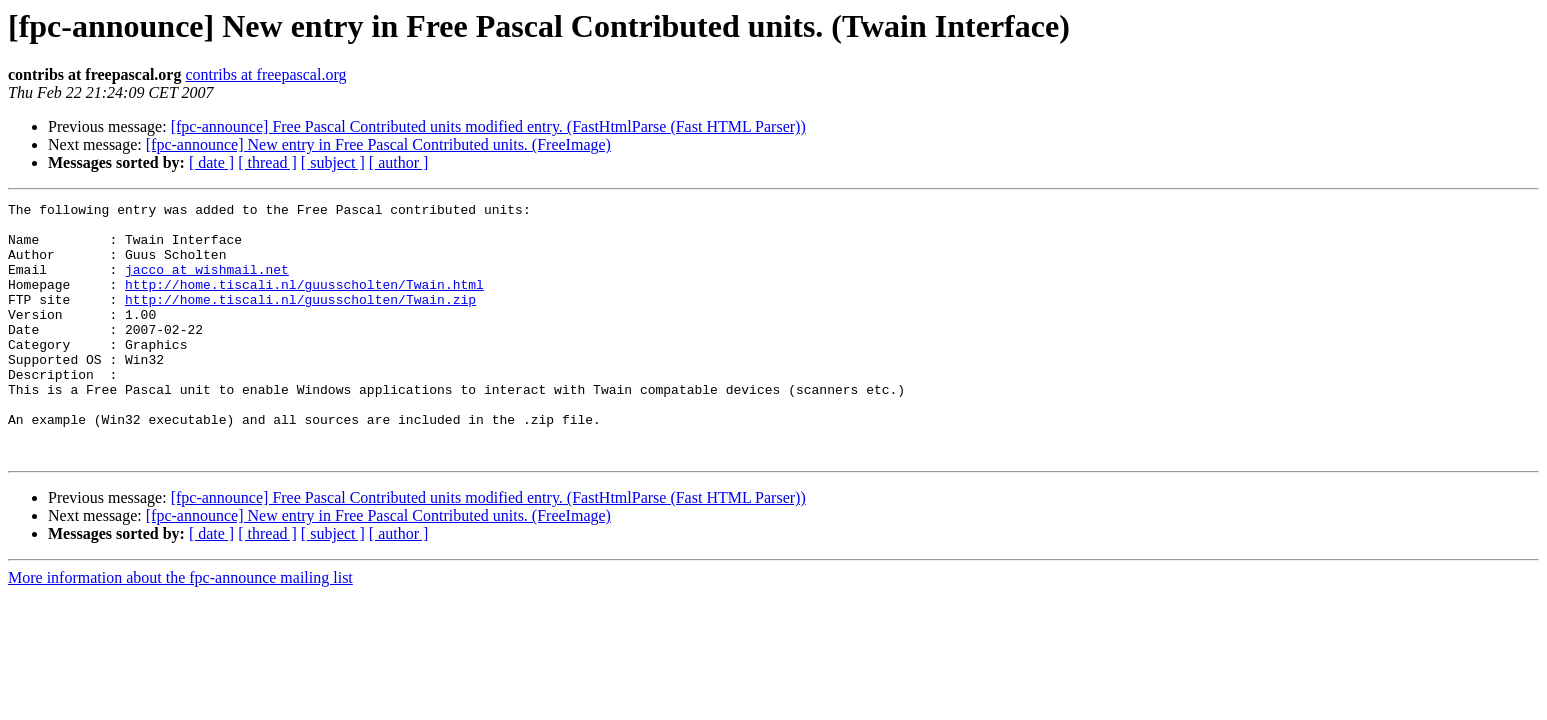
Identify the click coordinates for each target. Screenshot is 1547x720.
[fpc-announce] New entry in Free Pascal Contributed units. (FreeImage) (378, 144)
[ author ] (399, 162)
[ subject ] (333, 162)
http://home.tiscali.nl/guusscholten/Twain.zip (300, 320)
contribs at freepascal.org (265, 74)
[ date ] (211, 162)
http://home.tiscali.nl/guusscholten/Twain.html (304, 302)
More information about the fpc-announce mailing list (180, 628)
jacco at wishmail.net (207, 284)
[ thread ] (267, 162)
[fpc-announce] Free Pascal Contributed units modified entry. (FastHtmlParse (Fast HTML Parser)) (488, 126)
